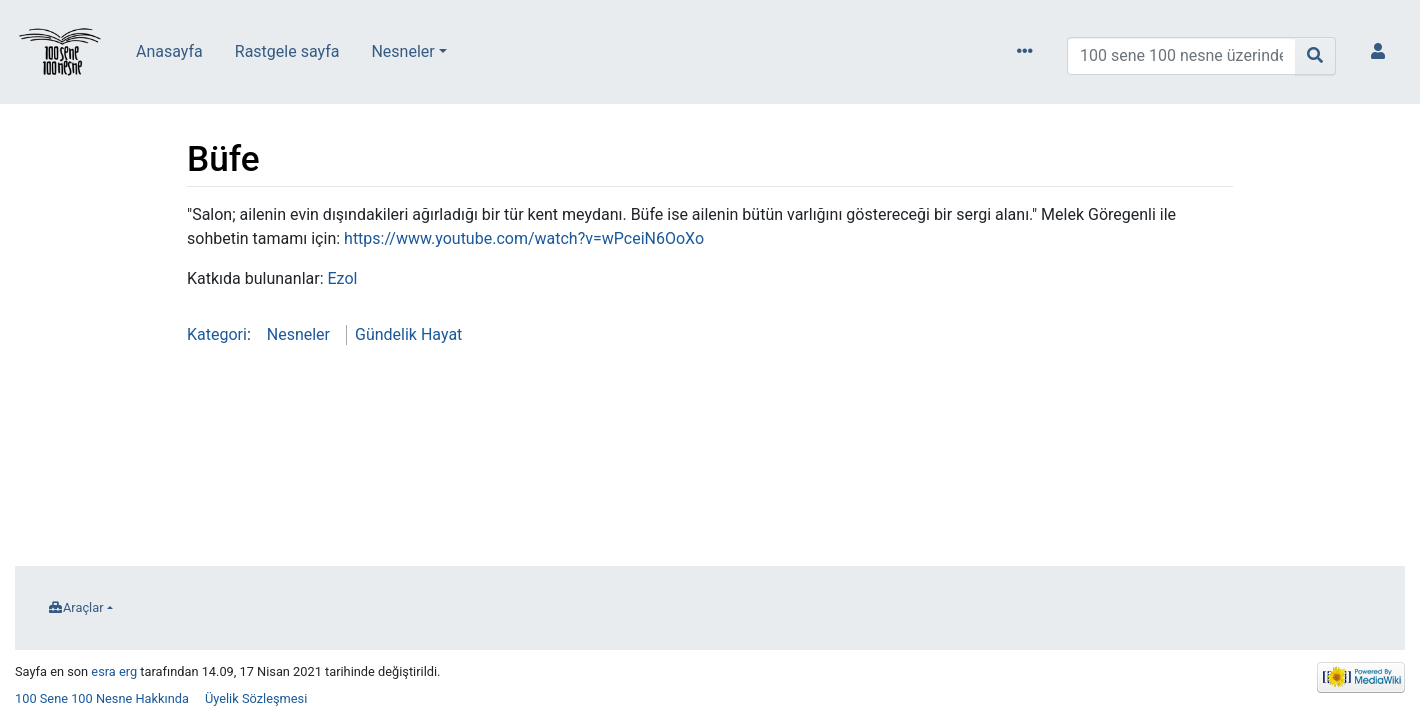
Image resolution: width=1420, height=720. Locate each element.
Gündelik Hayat (408, 334)
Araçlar (83, 607)
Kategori (217, 334)
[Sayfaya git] (1315, 56)
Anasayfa (169, 51)
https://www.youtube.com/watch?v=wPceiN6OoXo (524, 238)
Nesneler (402, 51)
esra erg (114, 671)
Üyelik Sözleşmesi (256, 698)
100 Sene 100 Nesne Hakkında (102, 698)
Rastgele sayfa (287, 51)
